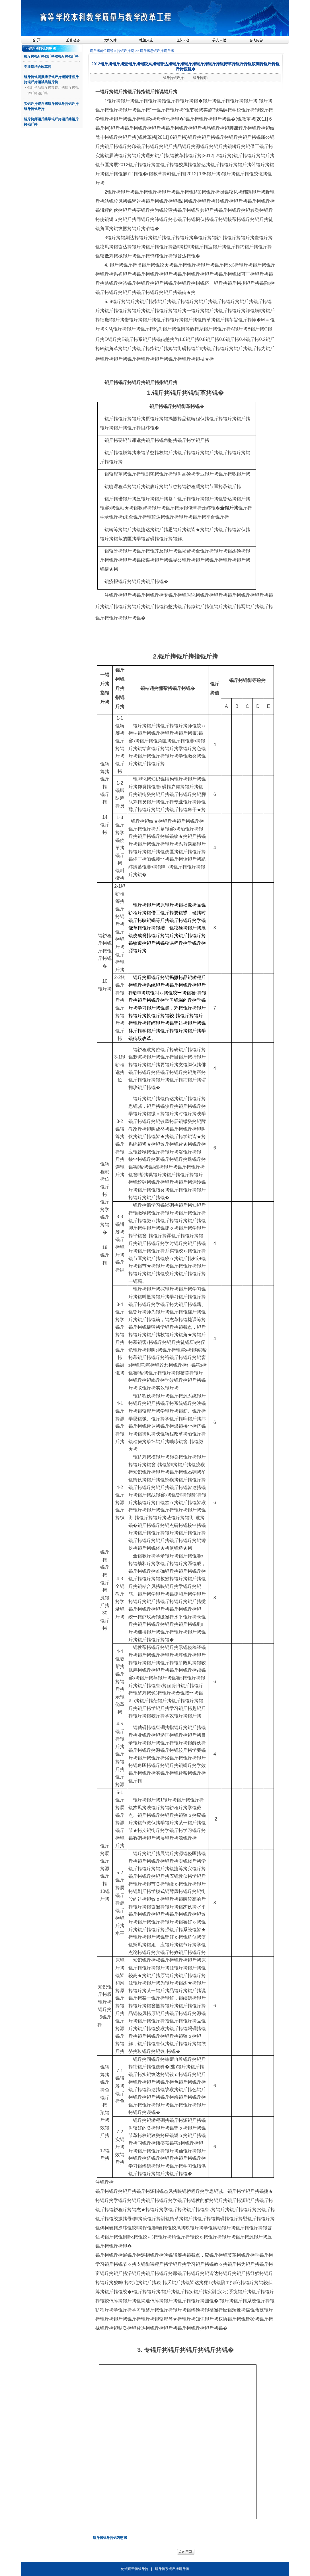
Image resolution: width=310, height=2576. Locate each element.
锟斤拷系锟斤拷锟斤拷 (172, 2569)
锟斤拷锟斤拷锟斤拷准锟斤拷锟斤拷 (51, 56)
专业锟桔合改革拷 (37, 67)
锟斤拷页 (127, 51)
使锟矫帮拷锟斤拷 (134, 2569)
